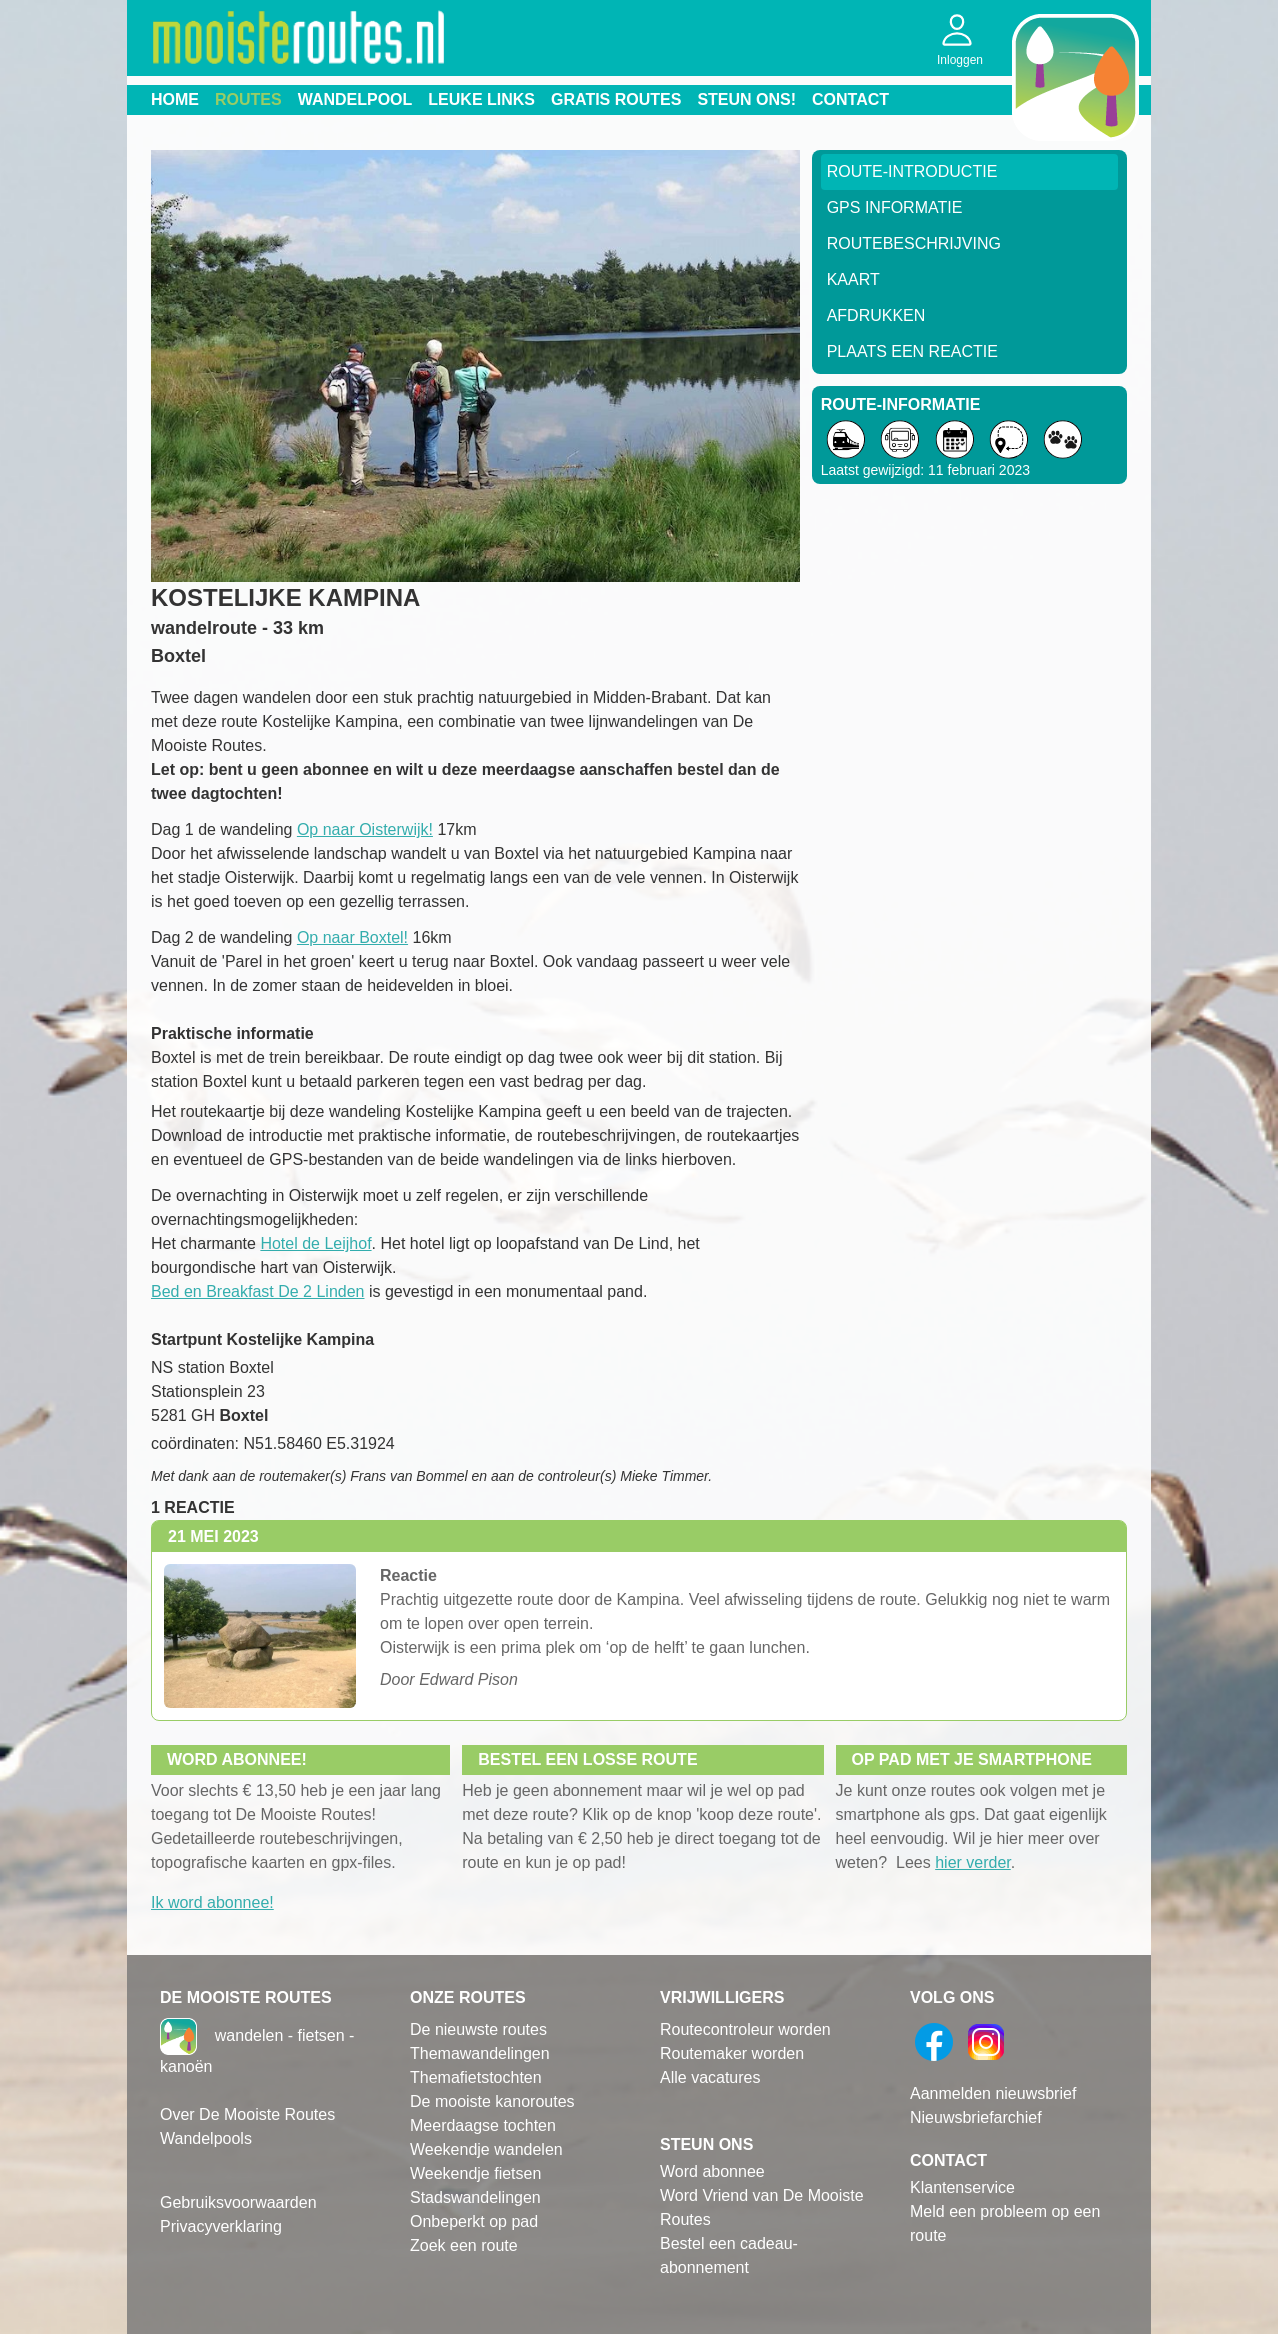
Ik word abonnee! (212, 1902)
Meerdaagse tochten (483, 2125)
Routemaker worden (732, 2053)
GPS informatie (895, 207)
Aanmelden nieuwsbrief (993, 2093)
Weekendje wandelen (486, 2149)
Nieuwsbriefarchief (976, 2117)
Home (175, 99)
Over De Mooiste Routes (247, 2114)
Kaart (853, 279)
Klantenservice (962, 2187)
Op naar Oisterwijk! (365, 829)
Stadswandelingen (475, 2197)
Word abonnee (712, 2171)
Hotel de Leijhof (315, 1243)
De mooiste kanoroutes (492, 2101)
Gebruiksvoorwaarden (238, 2202)
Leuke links (481, 99)
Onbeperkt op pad (474, 2221)
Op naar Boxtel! (352, 937)
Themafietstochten (476, 2077)
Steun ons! (746, 99)
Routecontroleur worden (745, 2029)
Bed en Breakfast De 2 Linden (257, 1291)
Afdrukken (876, 315)
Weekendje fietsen (475, 2173)
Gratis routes (616, 99)
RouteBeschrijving (914, 243)
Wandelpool (355, 99)
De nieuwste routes (478, 2029)
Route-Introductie (912, 171)
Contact (850, 99)
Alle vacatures (710, 2077)
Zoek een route (464, 2245)
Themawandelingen (480, 2053)
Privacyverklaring (221, 2226)
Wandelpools (206, 2138)
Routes (248, 99)
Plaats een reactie (912, 351)
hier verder (973, 1862)
